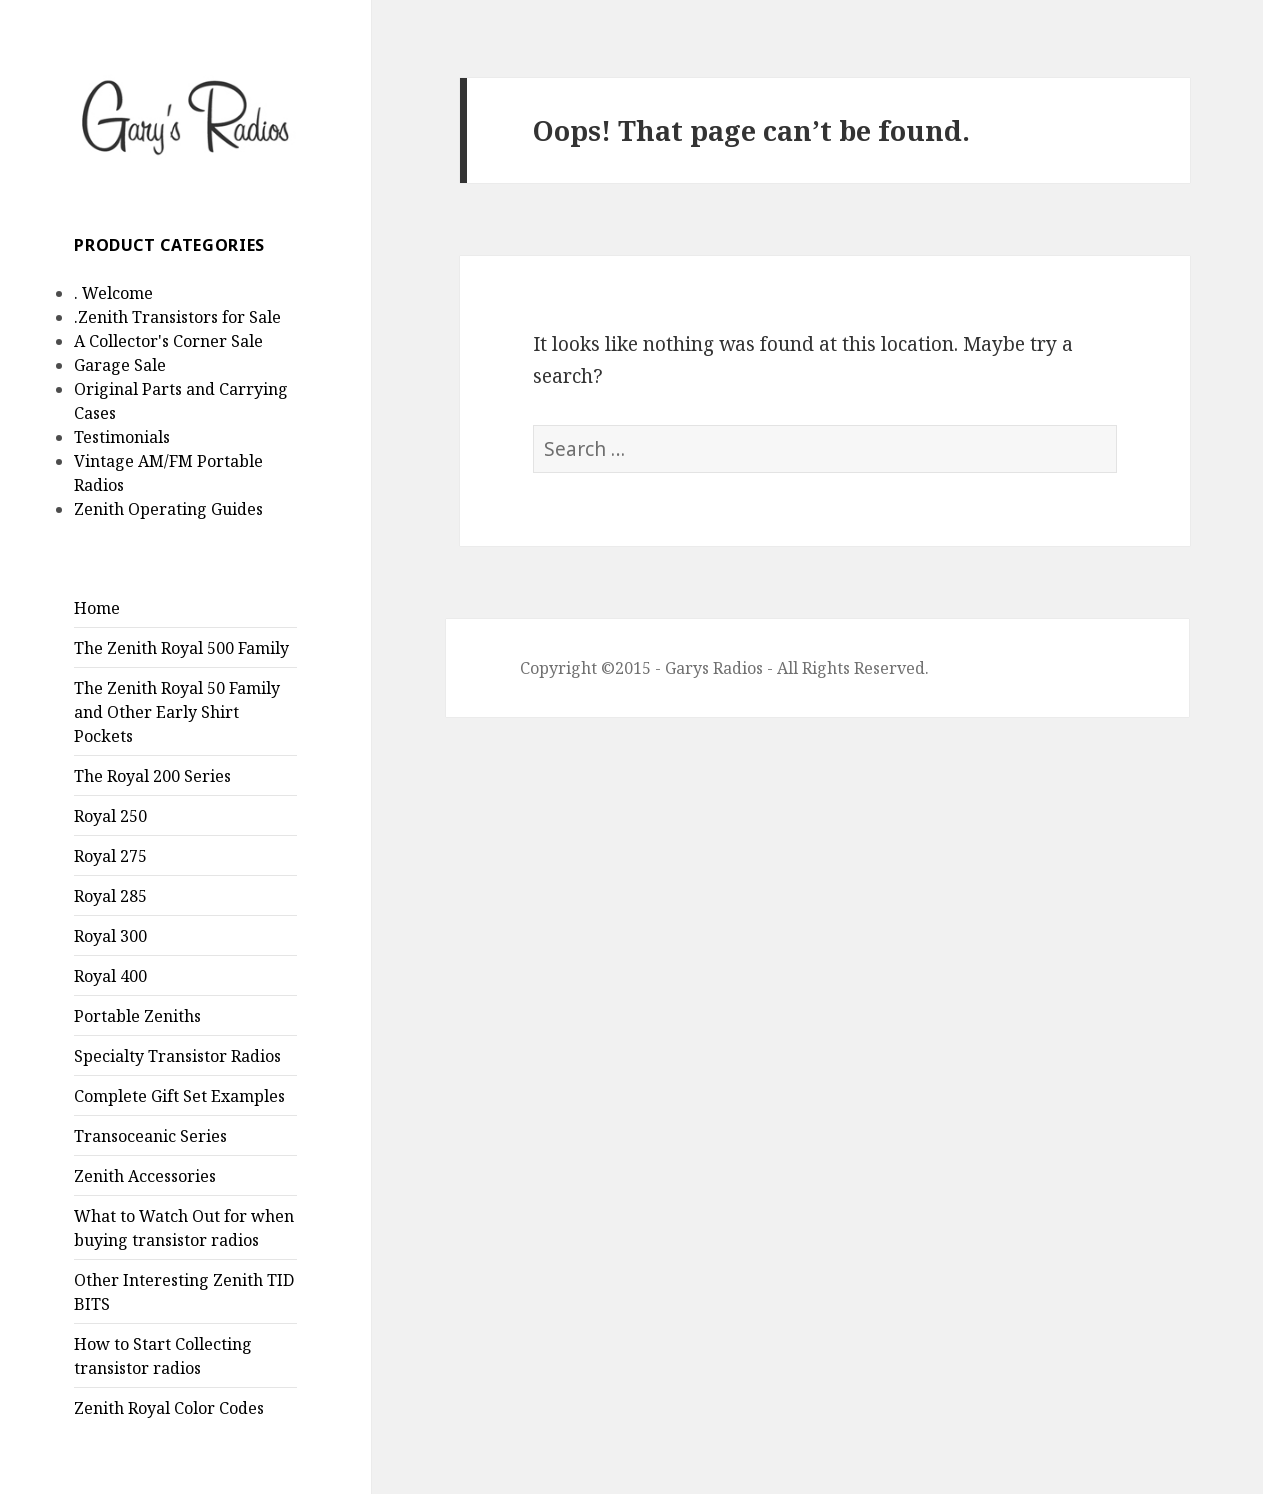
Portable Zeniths (137, 1016)
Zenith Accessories (145, 1176)
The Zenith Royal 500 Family (181, 648)
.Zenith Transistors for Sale (177, 317)
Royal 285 (110, 896)
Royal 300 (110, 936)
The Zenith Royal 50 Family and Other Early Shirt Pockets (177, 712)
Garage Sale (120, 365)
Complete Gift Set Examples (179, 1096)
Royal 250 (110, 816)
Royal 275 (110, 856)
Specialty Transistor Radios (177, 1056)
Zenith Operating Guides (168, 509)
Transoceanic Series (150, 1136)
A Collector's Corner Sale (168, 341)
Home (97, 608)
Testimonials (122, 437)
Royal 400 (110, 976)
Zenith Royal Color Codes (169, 1408)
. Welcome (113, 293)
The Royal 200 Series (152, 776)
